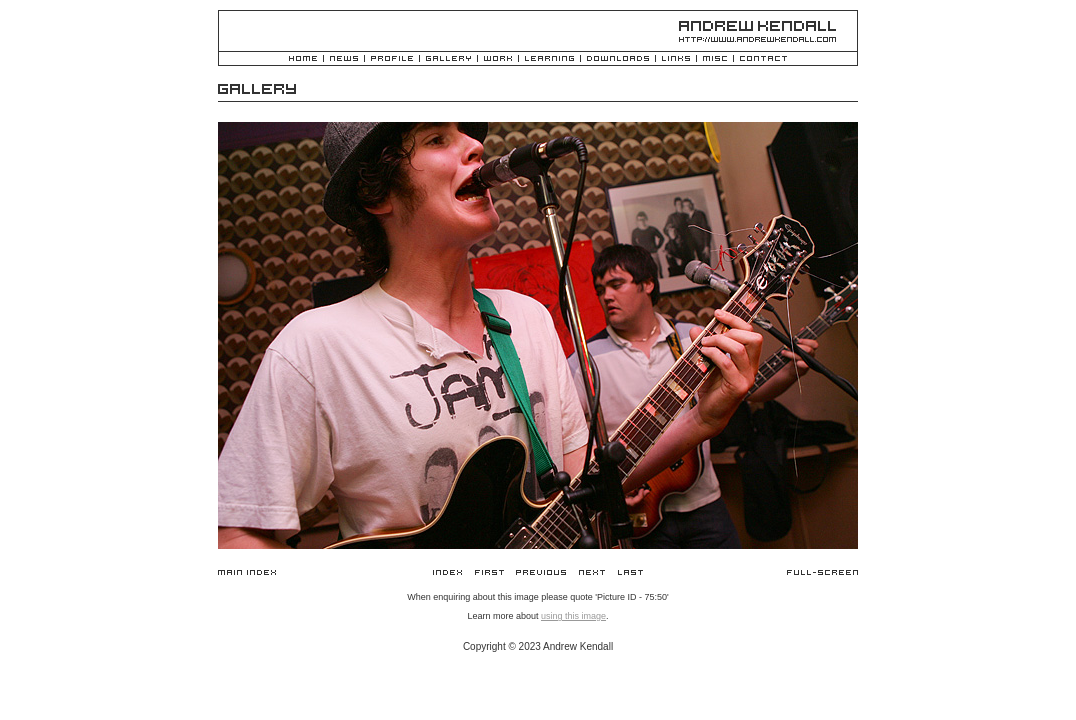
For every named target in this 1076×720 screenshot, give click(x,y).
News (344, 59)
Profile (392, 59)
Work (498, 59)
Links (676, 59)
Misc (715, 59)
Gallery (448, 59)
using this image (573, 616)
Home (303, 59)
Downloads (618, 59)
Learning (549, 59)
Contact (763, 59)
